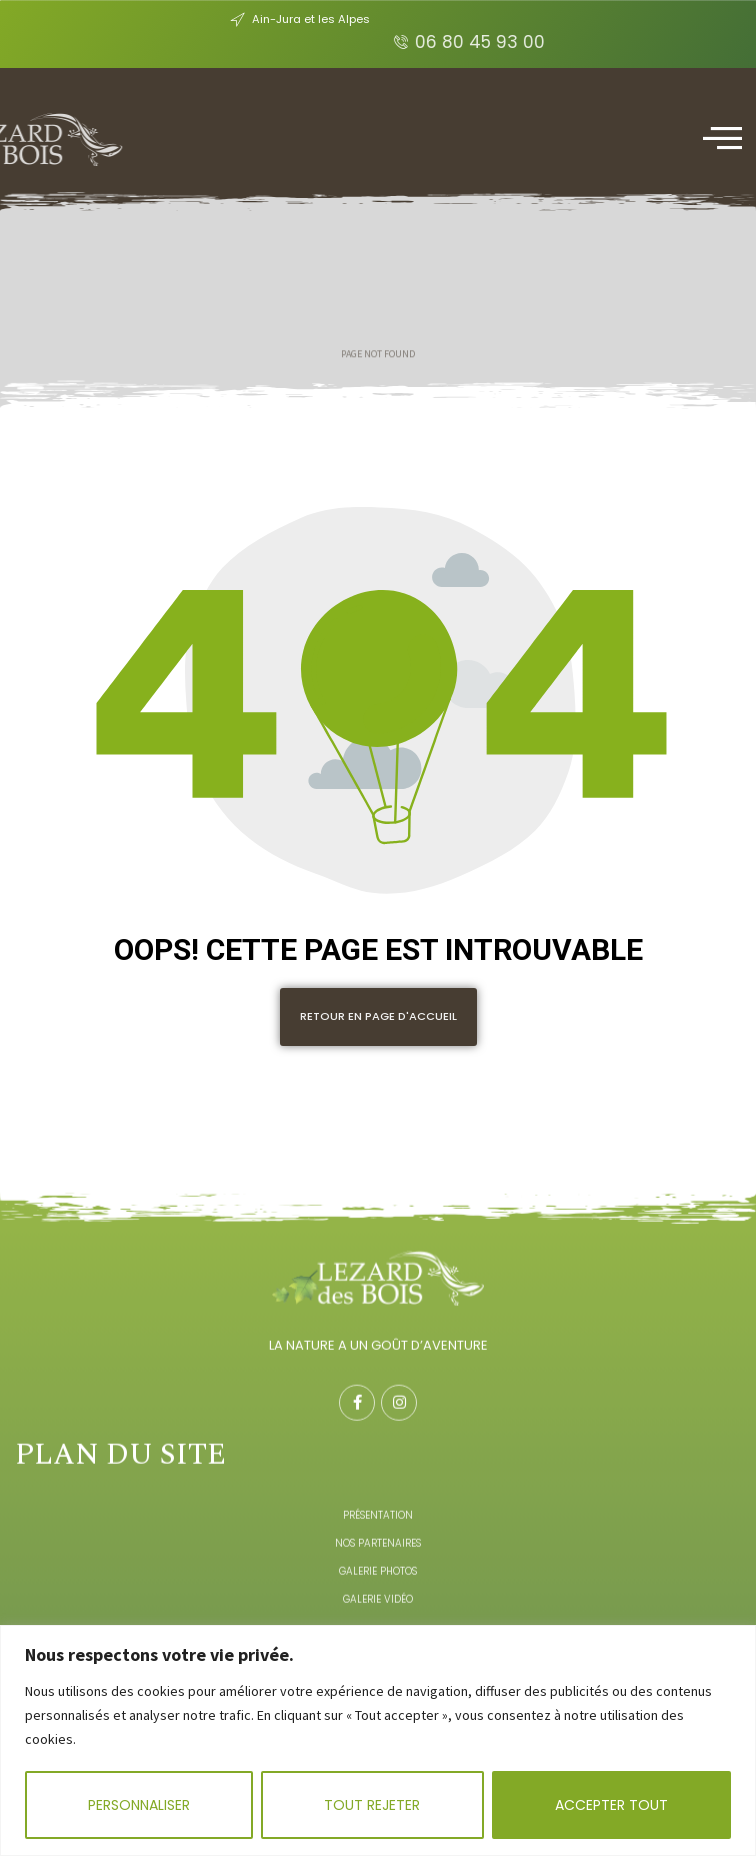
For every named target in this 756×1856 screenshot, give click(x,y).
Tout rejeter (372, 1805)
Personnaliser (139, 1805)
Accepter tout (611, 1805)
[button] (378, 1017)
